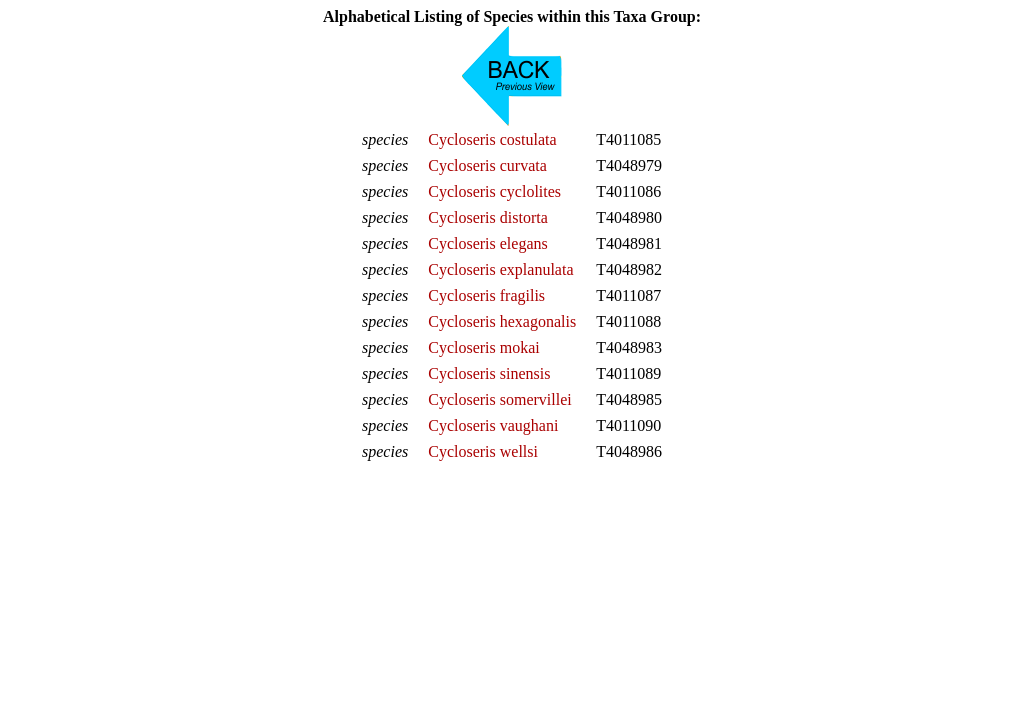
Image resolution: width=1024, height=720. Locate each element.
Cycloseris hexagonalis (502, 321)
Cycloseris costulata (492, 139)
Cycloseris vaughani (493, 425)
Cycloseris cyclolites (494, 191)
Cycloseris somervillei (500, 399)
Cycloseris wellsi (483, 451)
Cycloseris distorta (488, 217)
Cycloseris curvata (487, 165)
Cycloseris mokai (484, 347)
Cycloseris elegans (488, 243)
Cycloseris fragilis (486, 295)
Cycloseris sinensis (489, 373)
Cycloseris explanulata (500, 269)
